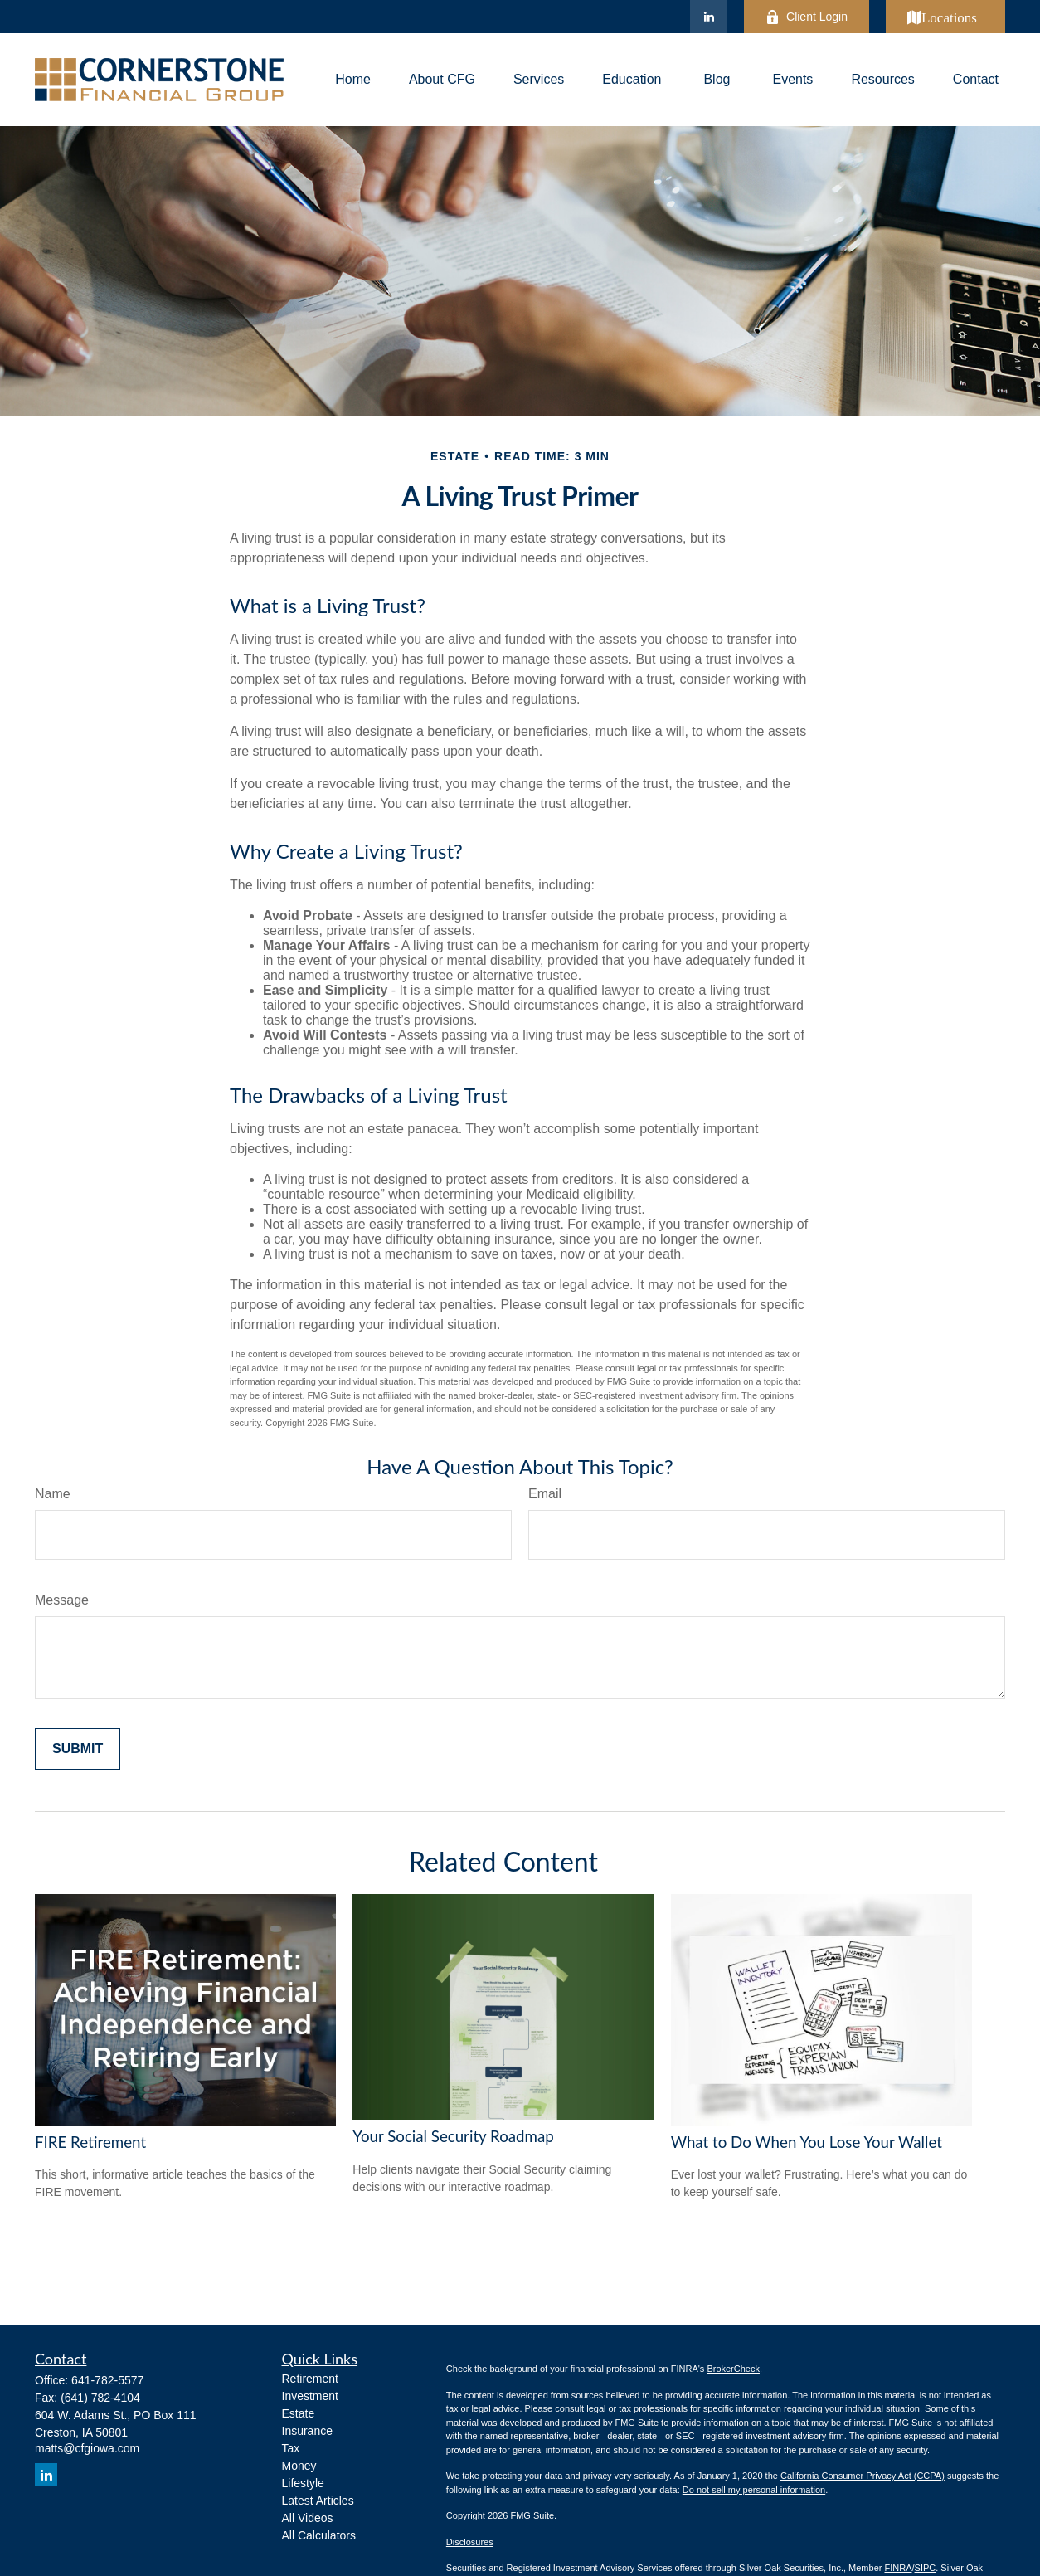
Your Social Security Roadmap (452, 2136)
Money (299, 2465)
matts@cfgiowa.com (87, 2448)
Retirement (310, 2378)
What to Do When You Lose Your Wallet (806, 2142)
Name (52, 1494)
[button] (352, 80)
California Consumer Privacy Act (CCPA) (862, 2476)
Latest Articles (318, 2500)
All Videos (307, 2518)
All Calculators (319, 2535)
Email (544, 1494)
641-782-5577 (107, 2380)
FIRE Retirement (90, 2142)
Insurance (307, 2430)
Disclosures (469, 2542)
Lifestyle (303, 2483)
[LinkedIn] (708, 16)
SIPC (925, 2568)
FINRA (897, 2568)
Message (62, 1600)
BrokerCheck (733, 2369)
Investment (310, 2396)
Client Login (806, 17)
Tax (291, 2448)
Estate (298, 2413)
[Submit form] (77, 1749)
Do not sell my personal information (754, 2490)
